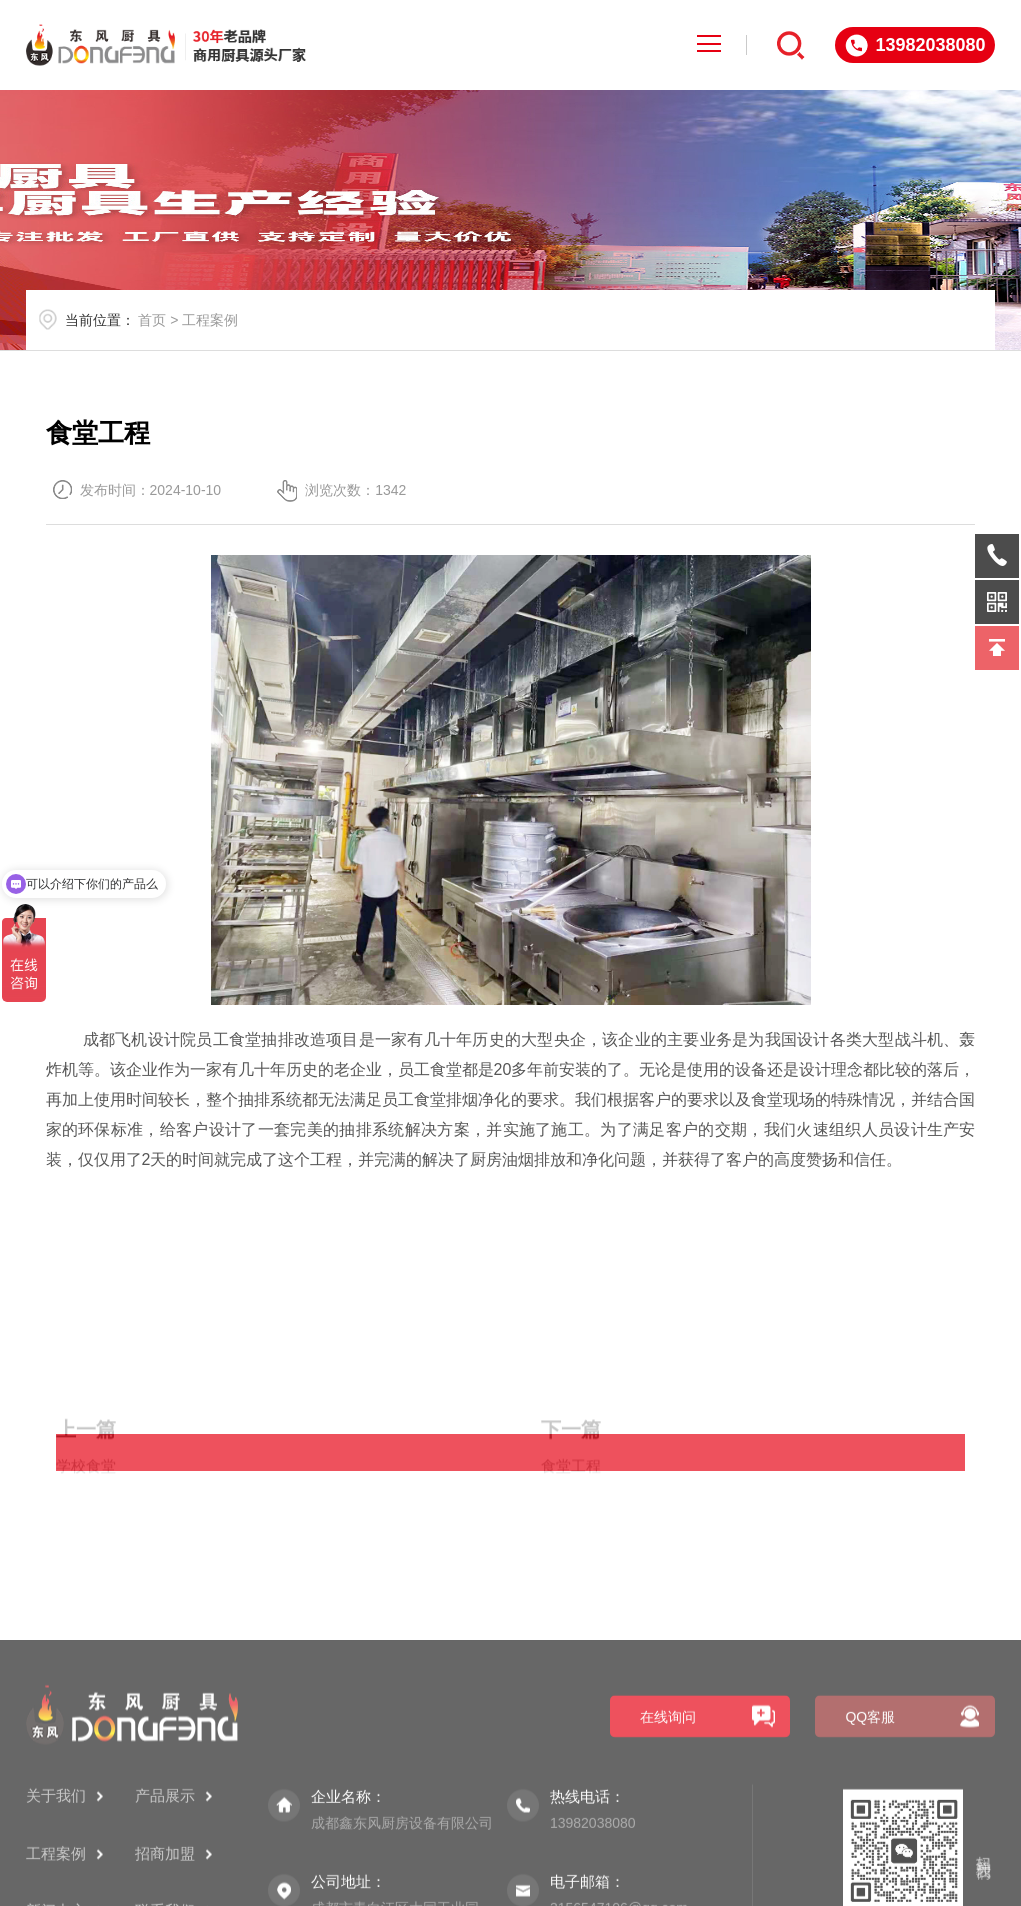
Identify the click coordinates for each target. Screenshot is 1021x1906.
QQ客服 (870, 1852)
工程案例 (210, 320)
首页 (152, 320)
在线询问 (668, 1852)
